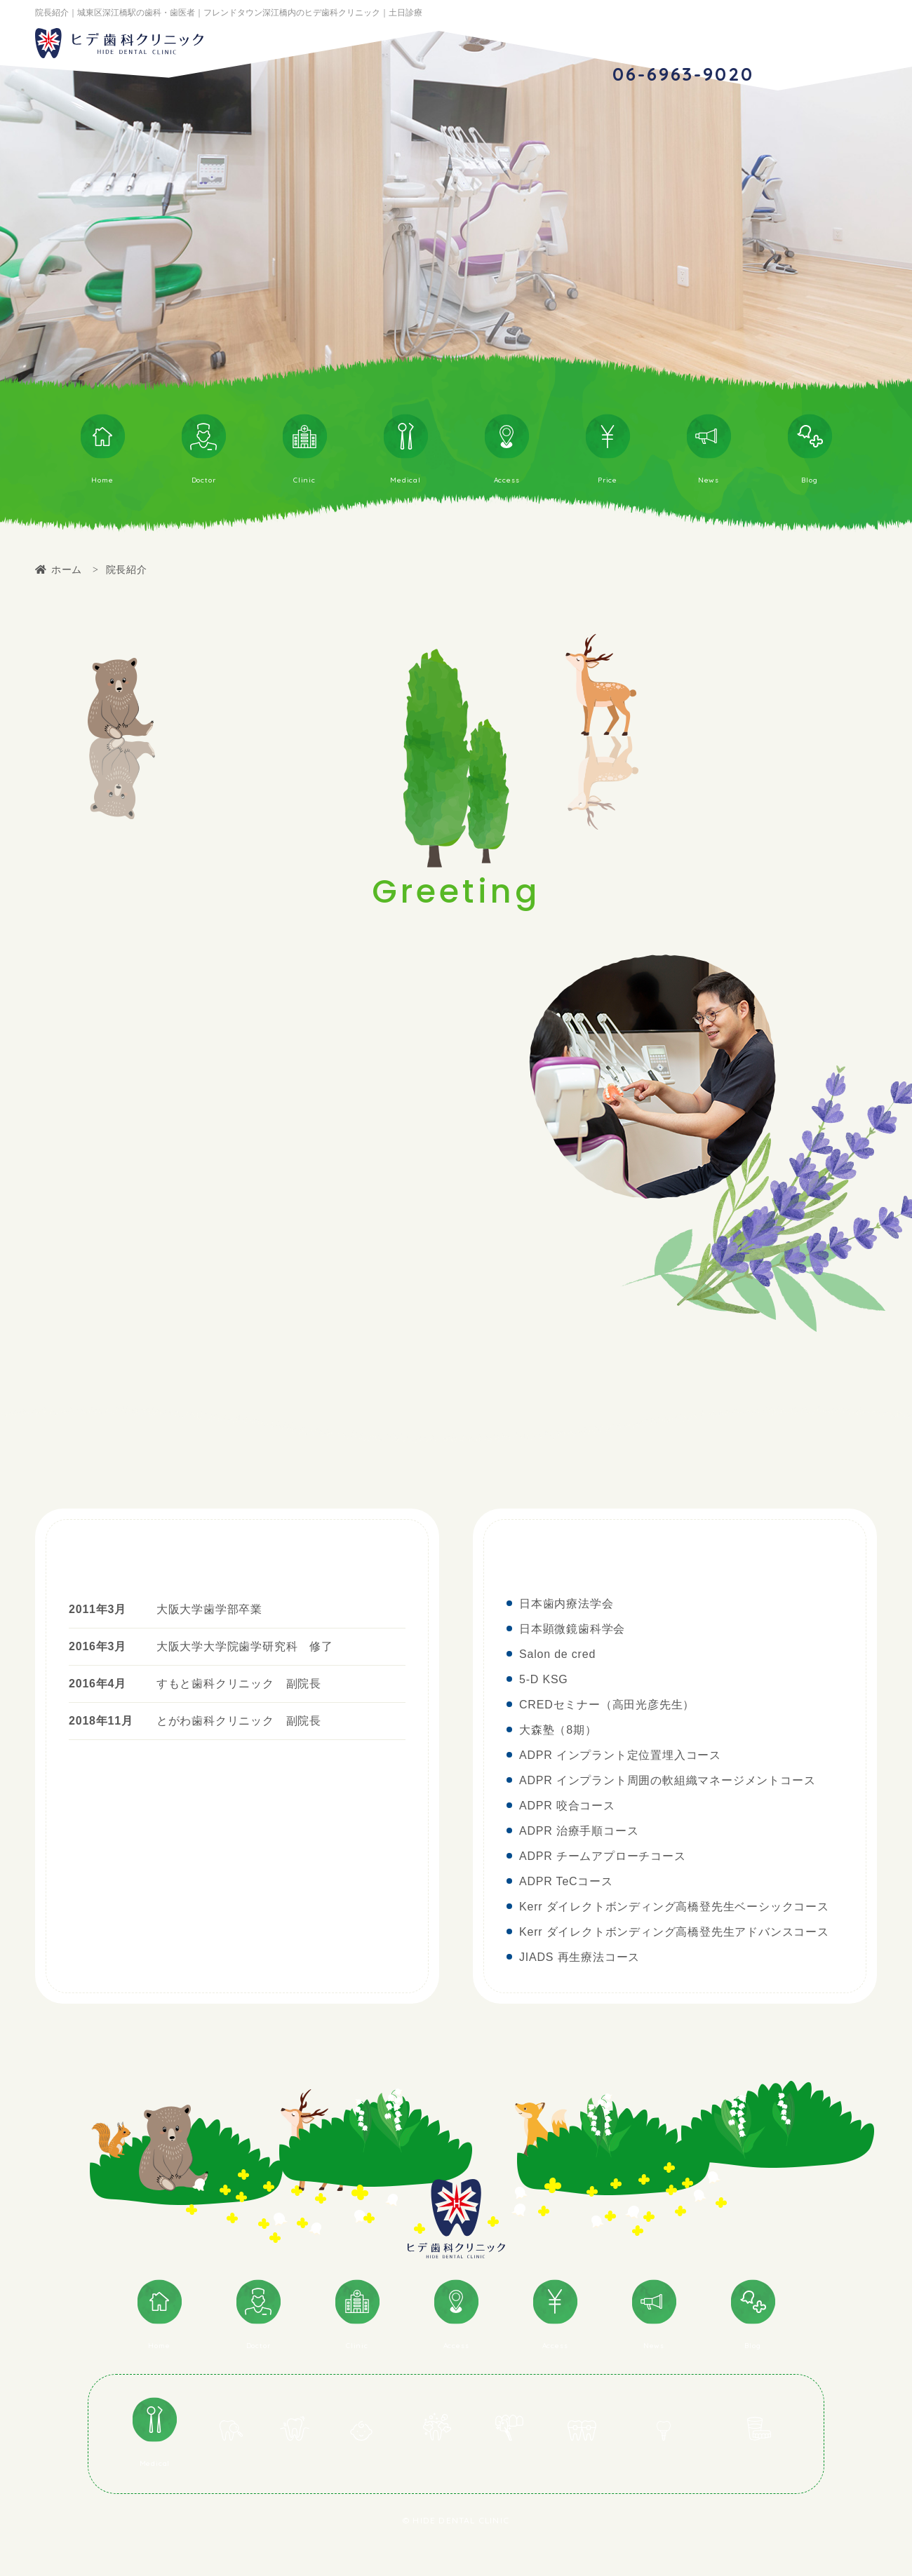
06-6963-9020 (682, 74)
